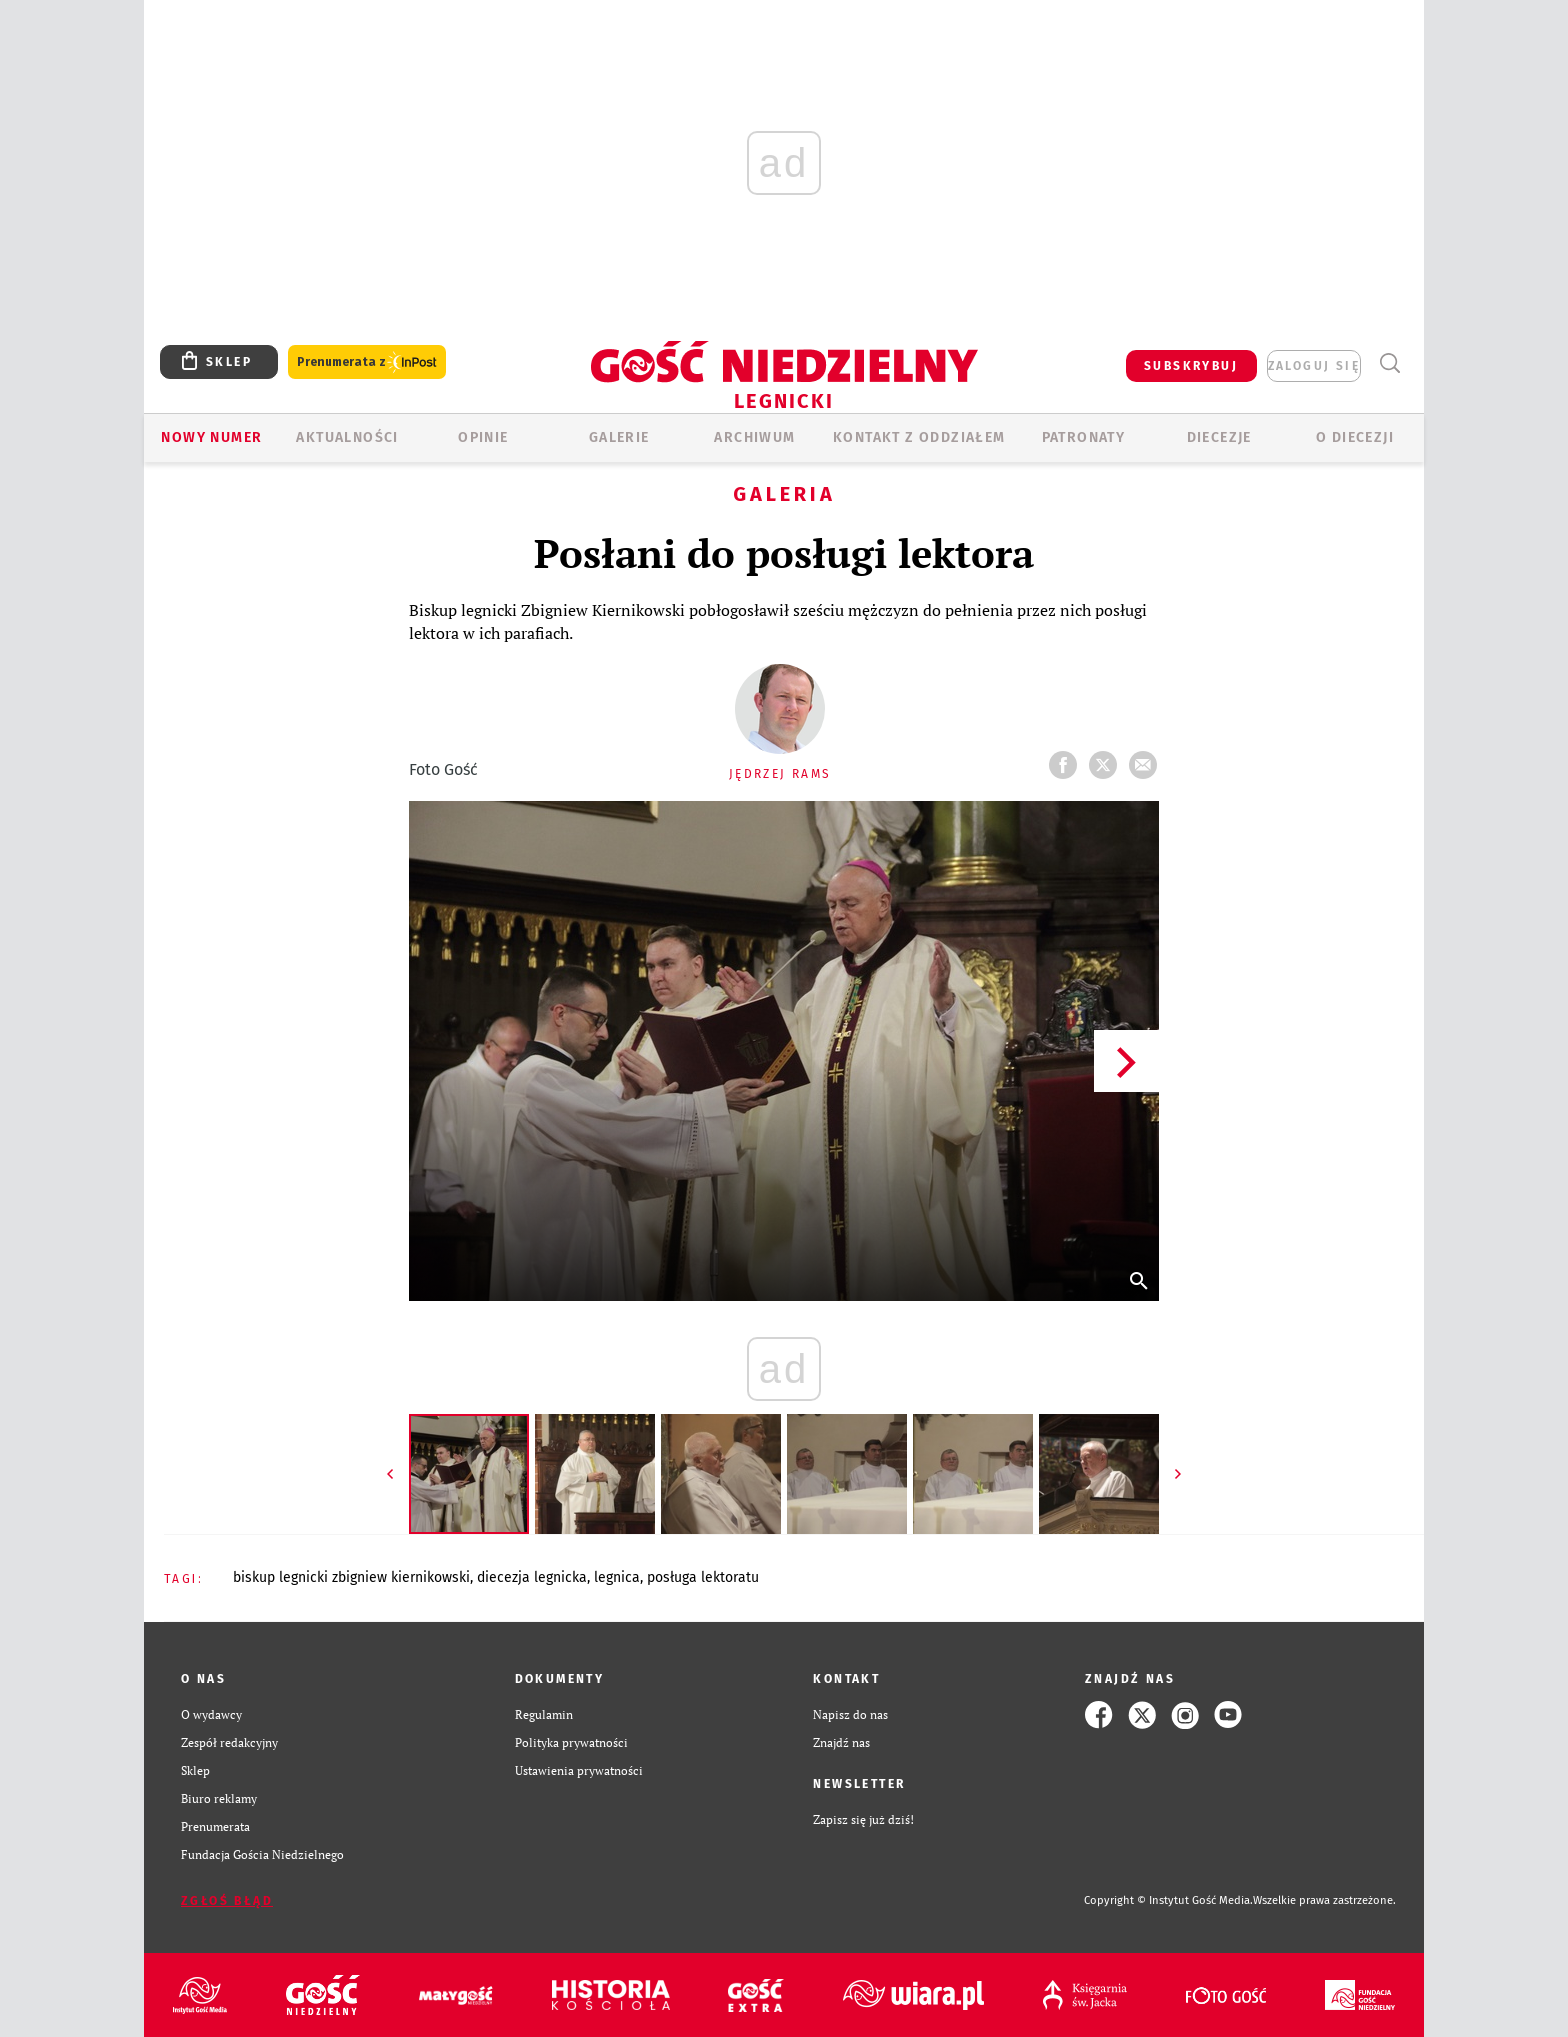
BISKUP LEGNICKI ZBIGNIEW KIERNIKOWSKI (351, 1577)
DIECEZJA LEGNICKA (532, 1577)
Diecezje (1219, 437)
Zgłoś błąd (227, 1901)
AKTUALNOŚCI (347, 437)
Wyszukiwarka (1389, 363)
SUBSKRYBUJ (1191, 366)
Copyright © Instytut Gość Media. (1168, 1900)
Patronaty (1084, 437)
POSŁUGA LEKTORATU (703, 1577)
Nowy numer (211, 437)
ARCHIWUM (754, 437)
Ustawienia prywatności (579, 1770)
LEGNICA (617, 1577)
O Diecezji (1355, 437)
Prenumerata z (367, 362)
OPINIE (483, 437)
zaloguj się (1314, 366)
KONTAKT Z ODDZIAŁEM (919, 437)
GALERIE (619, 437)
